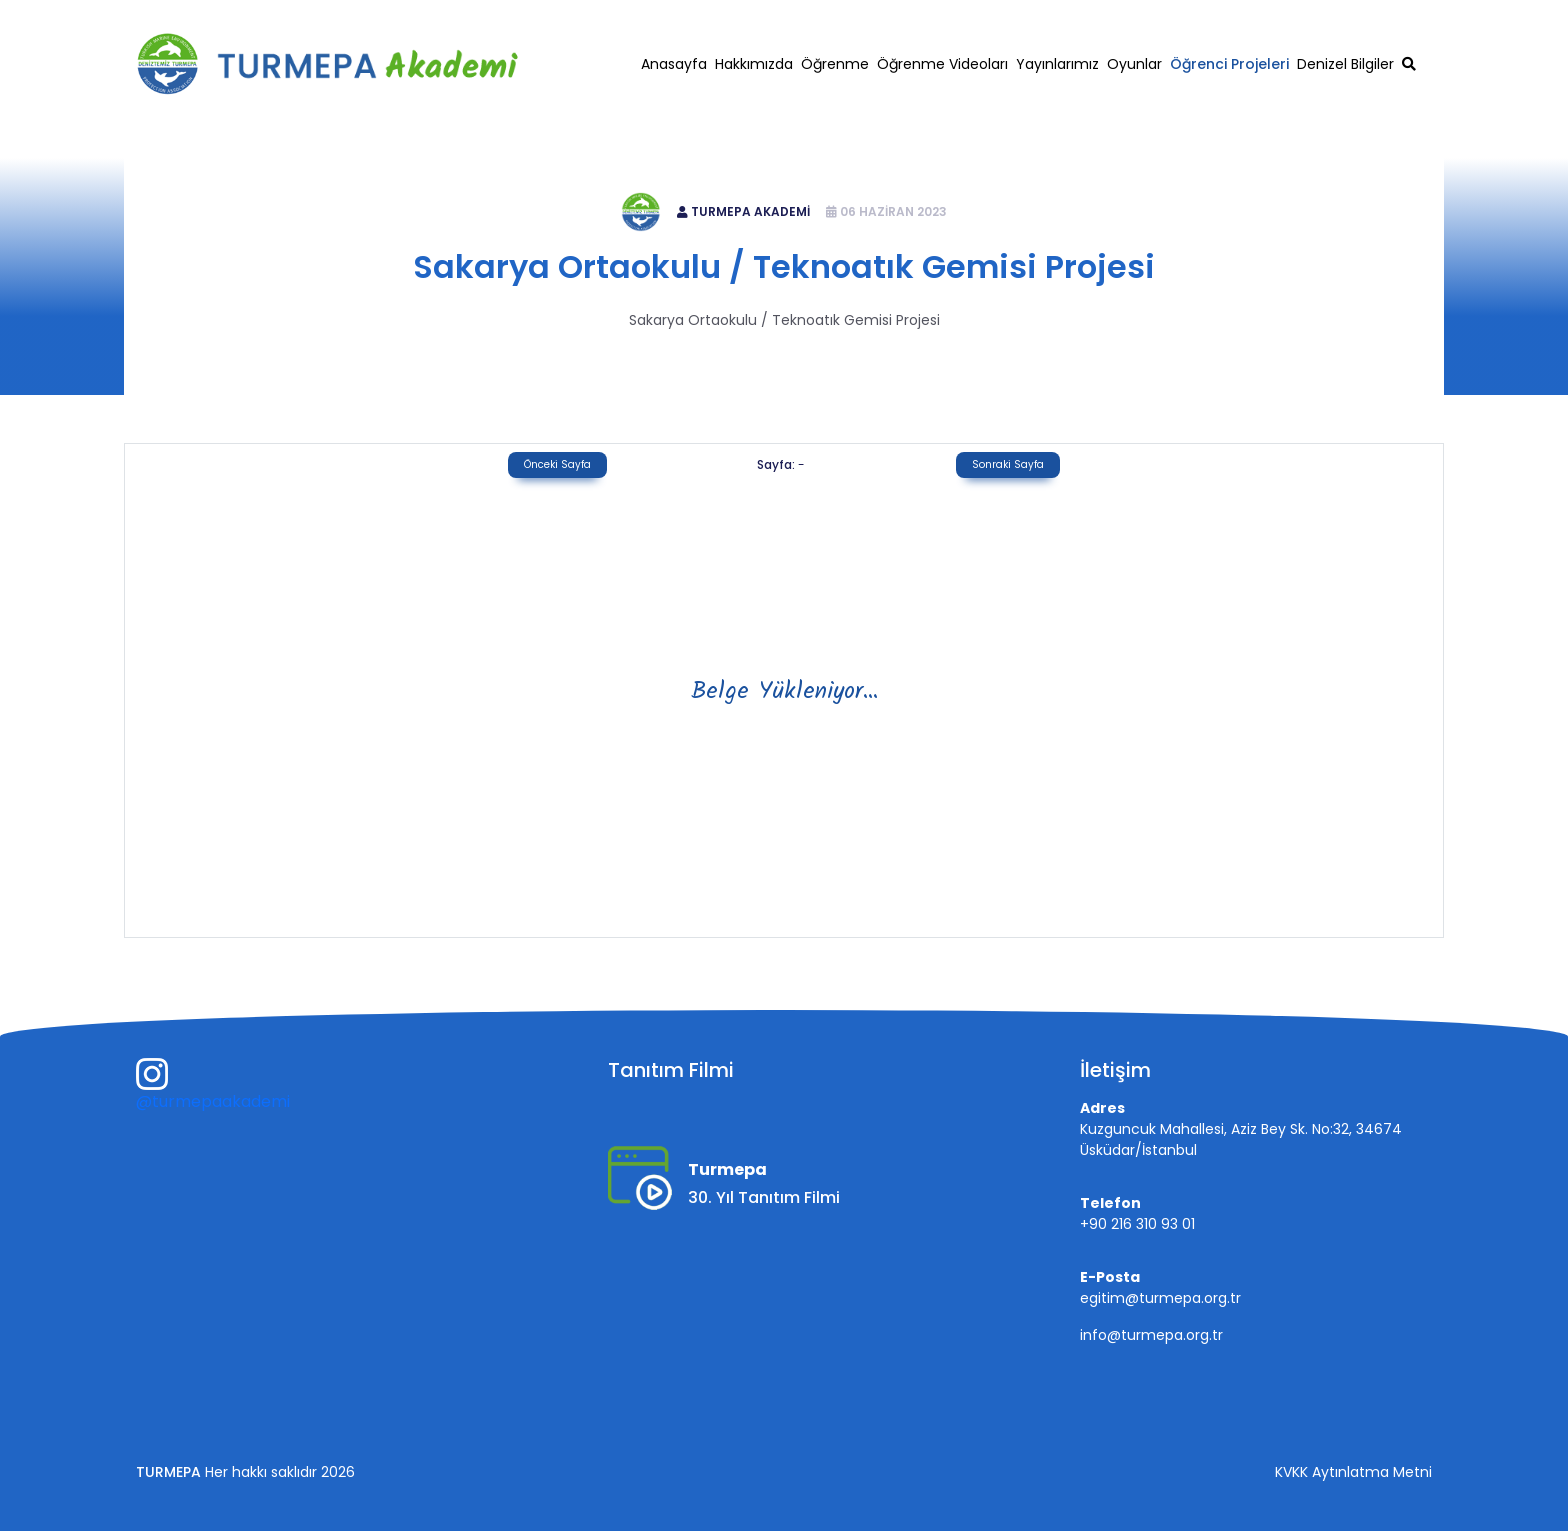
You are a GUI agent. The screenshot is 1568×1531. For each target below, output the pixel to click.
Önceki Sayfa (557, 464)
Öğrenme (835, 64)
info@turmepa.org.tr (1151, 1335)
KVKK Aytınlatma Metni (1353, 1472)
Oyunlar (1134, 64)
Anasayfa (674, 64)
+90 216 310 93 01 (1210, 16)
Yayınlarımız (1057, 64)
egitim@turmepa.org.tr (1362, 16)
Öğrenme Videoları (942, 64)
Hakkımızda (754, 64)
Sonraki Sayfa (1008, 464)
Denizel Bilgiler (1345, 64)
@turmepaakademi (213, 1101)
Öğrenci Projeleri (1229, 64)
